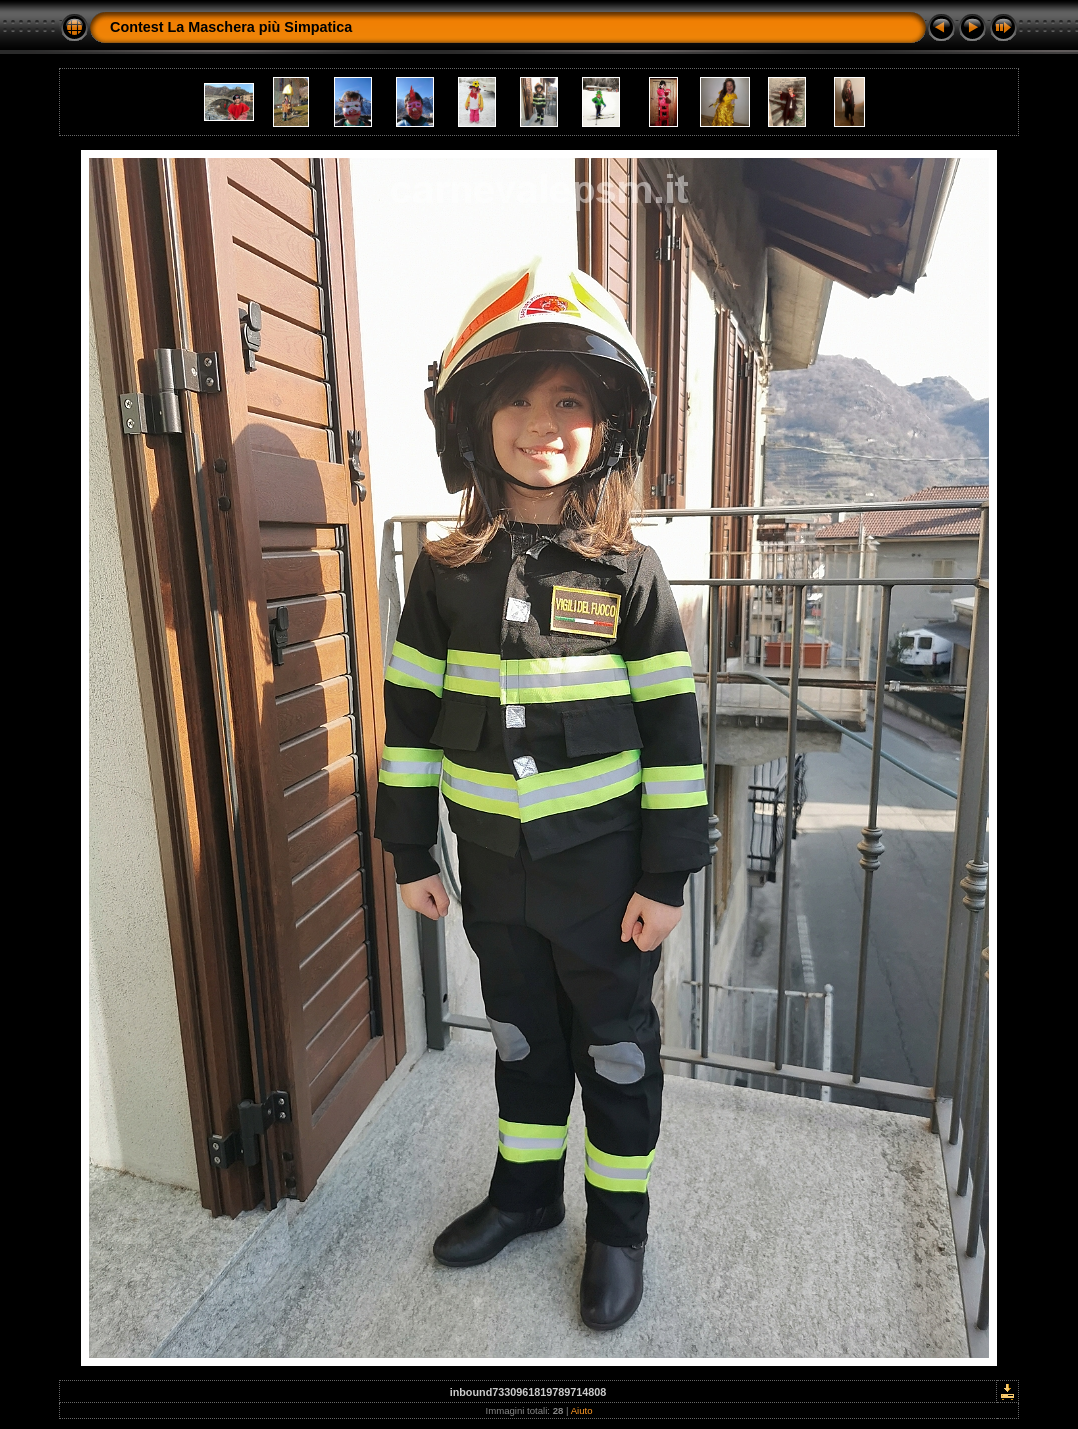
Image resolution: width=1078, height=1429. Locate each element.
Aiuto (582, 1410)
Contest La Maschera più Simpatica (231, 27)
